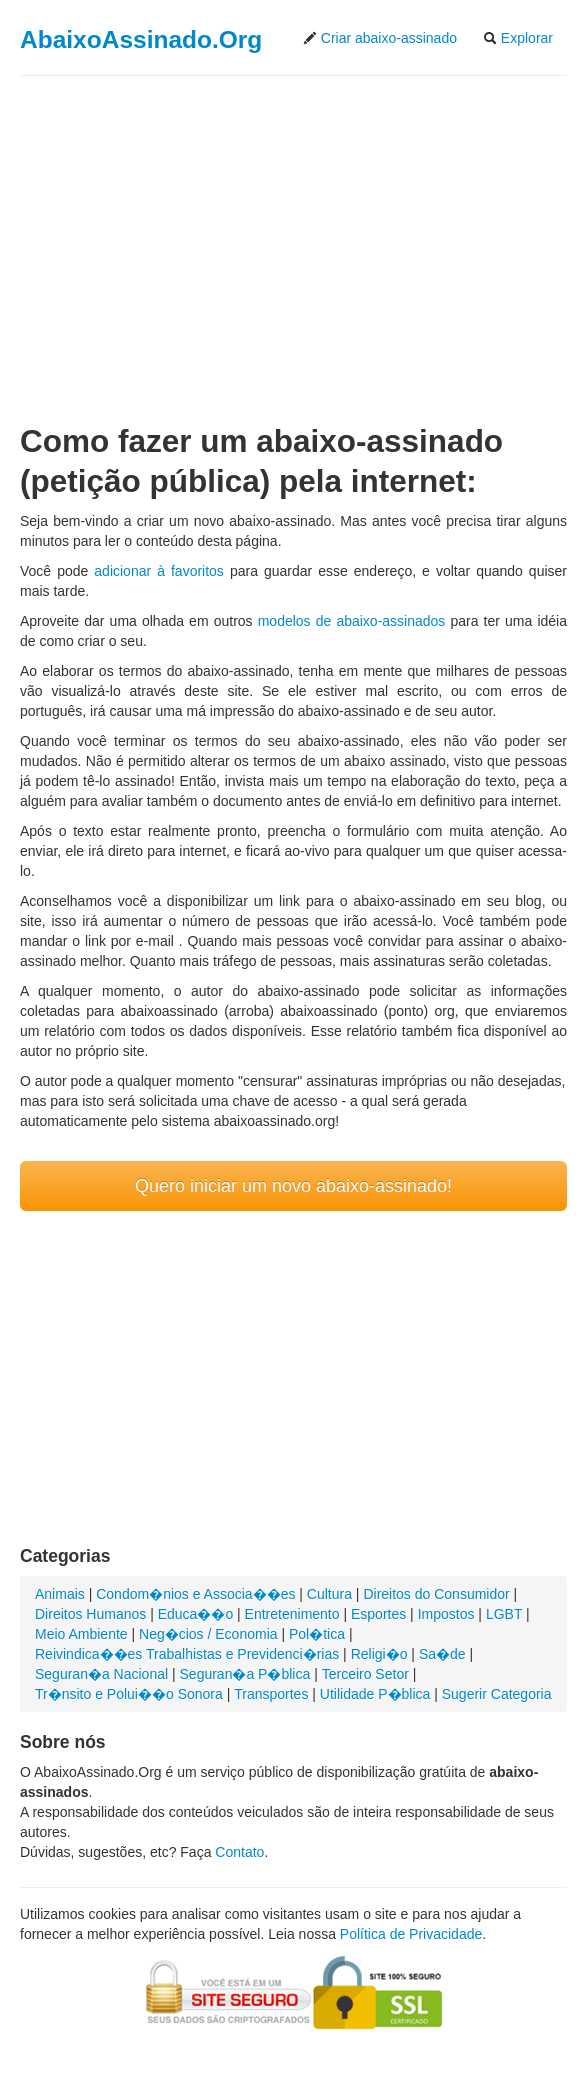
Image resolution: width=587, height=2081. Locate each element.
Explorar (518, 38)
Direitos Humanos (90, 1614)
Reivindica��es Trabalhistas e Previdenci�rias (187, 1654)
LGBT (504, 1614)
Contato (239, 1852)
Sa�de (442, 1654)
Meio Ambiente (81, 1634)
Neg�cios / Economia (208, 1634)
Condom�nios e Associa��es (195, 1594)
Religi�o (379, 1654)
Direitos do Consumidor (436, 1594)
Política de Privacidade (411, 1934)
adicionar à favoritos (159, 571)
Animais (60, 1594)
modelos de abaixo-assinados (352, 621)
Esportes (378, 1614)
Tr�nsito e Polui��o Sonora (129, 1694)
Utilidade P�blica (375, 1694)
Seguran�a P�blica (245, 1674)
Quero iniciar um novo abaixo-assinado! (293, 1186)
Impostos (446, 1614)
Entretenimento (292, 1614)
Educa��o (195, 1614)
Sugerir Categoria (497, 1694)
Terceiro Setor (365, 1674)
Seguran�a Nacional (101, 1674)
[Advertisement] (293, 232)
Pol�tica (317, 1634)
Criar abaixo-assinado (380, 38)
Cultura (329, 1594)
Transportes (271, 1694)
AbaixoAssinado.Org (141, 39)
